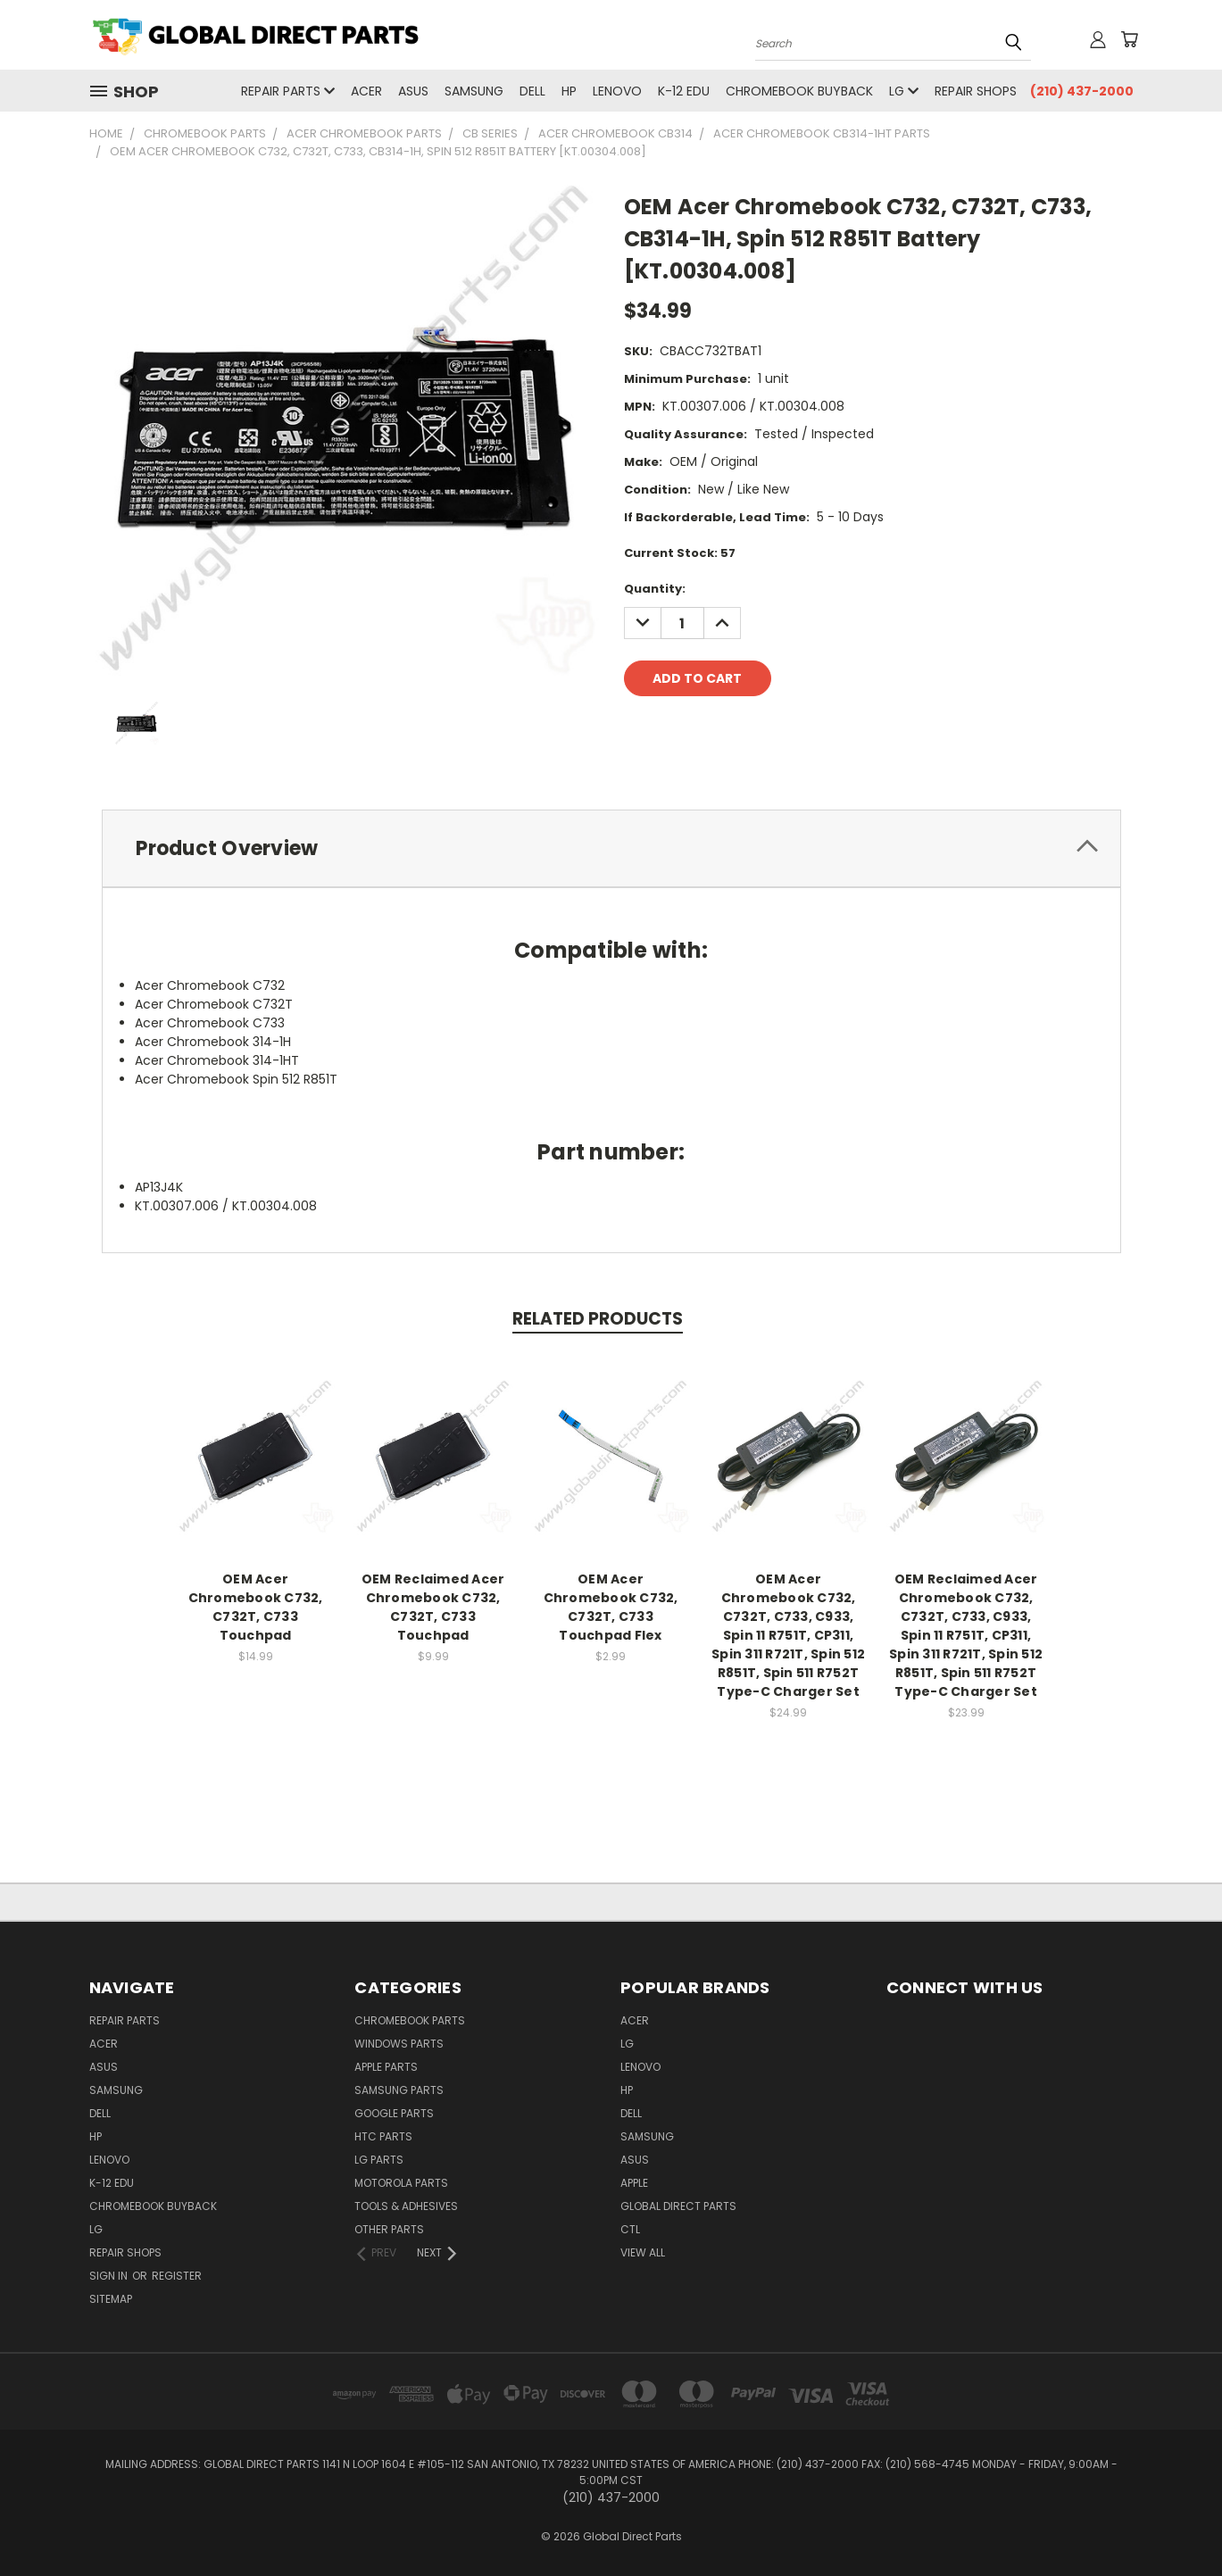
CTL (630, 2229)
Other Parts (389, 2229)
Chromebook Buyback (799, 91)
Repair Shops (976, 91)
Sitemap (110, 2298)
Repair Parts (288, 91)
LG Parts (378, 2159)
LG (904, 91)
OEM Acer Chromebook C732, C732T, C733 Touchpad (255, 1608)
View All (642, 2252)
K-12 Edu (684, 91)
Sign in (109, 2275)
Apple (634, 2182)
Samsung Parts (399, 2090)
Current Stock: (680, 552)
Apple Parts (386, 2066)
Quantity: (655, 588)
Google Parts (394, 2113)
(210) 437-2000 (1082, 91)
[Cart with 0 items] (1129, 39)
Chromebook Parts (409, 2020)
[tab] (611, 848)
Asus (413, 91)
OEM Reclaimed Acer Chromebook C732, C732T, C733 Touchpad (433, 1608)
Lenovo (617, 91)
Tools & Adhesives (406, 2206)
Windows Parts (399, 2043)
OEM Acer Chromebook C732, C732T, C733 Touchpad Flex (611, 1608)
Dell (532, 91)
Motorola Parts (401, 2182)
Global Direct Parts (678, 2206)
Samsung (474, 91)
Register (177, 2275)
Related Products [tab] (597, 1319)
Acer (366, 91)
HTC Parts (383, 2136)
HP (569, 91)
